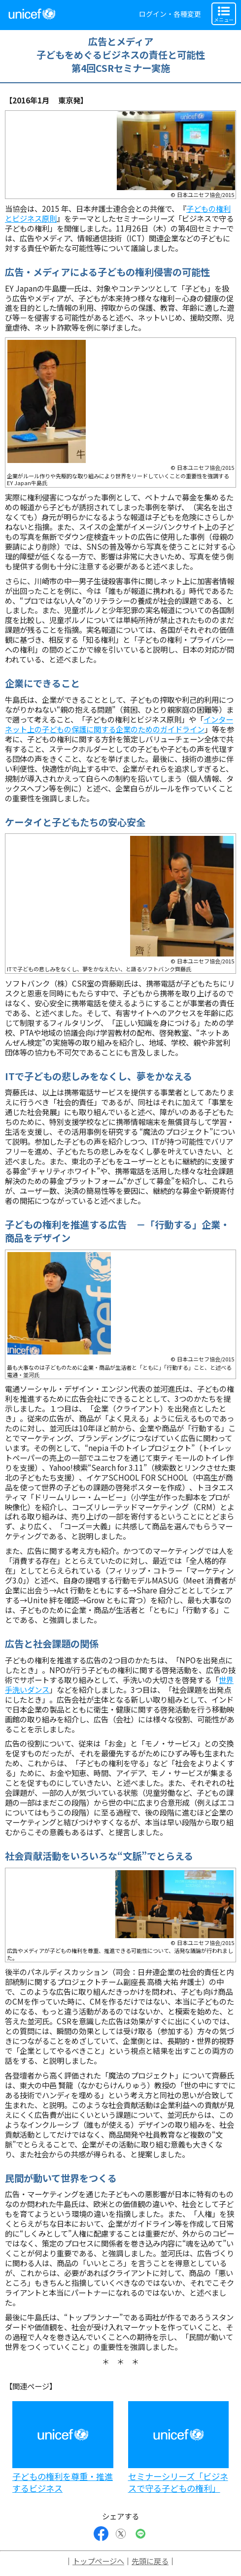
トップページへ (98, 2560)
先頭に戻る (150, 2560)
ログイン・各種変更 (170, 14)
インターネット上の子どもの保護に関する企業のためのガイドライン (119, 724)
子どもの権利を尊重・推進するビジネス (62, 2482)
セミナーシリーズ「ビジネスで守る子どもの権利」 (178, 2482)
